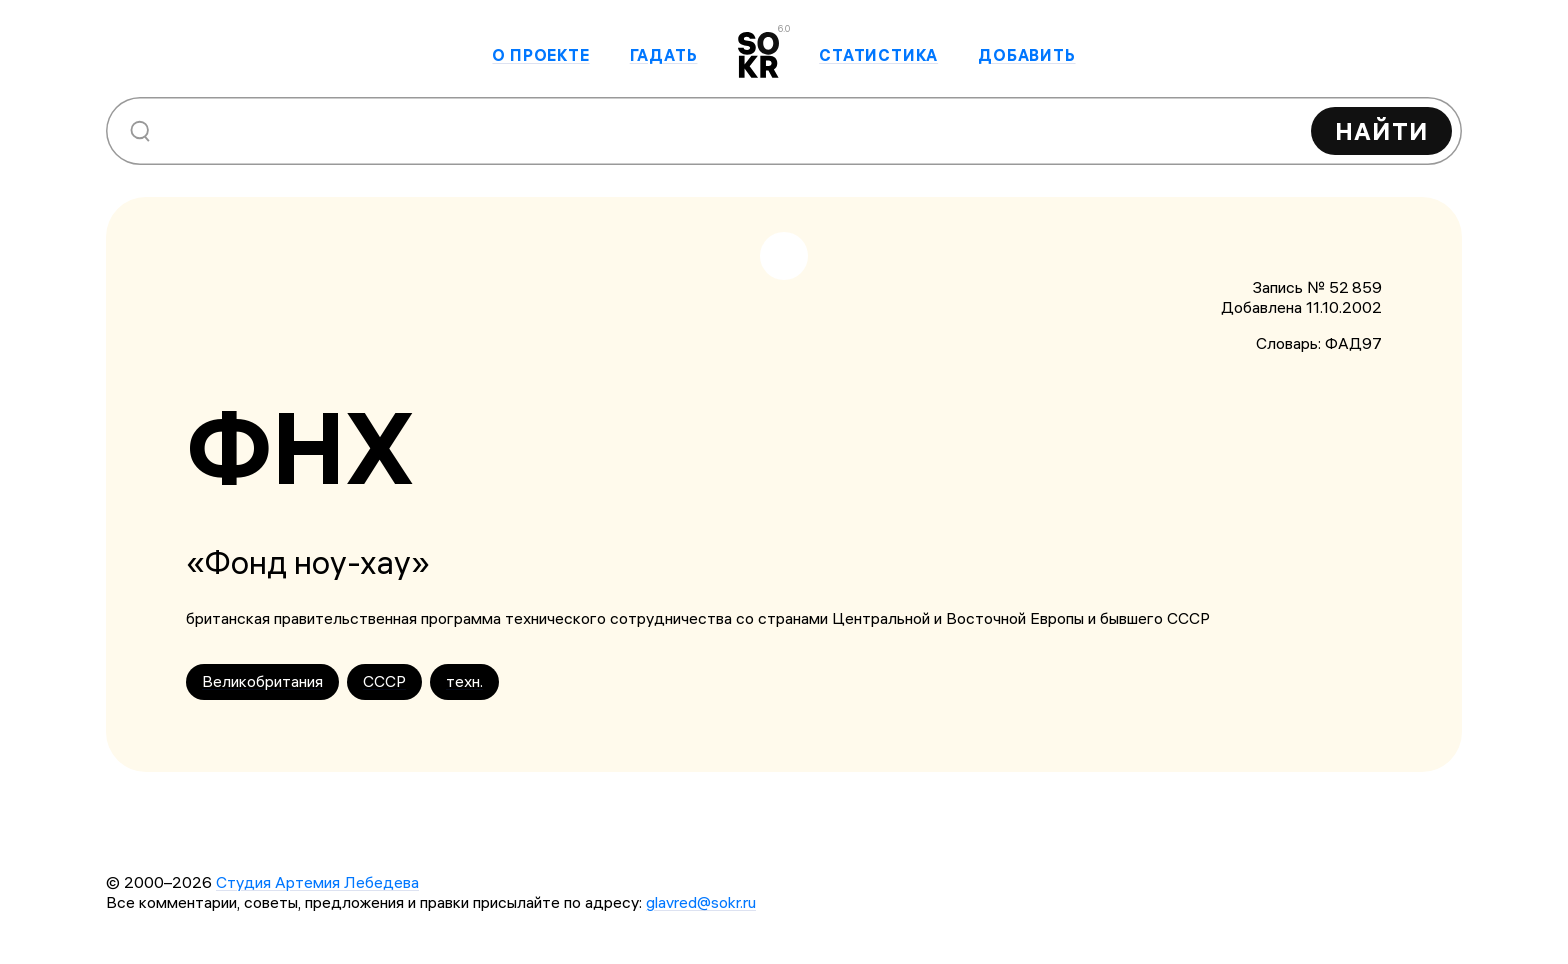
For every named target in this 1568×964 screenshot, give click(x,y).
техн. (464, 681)
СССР (384, 681)
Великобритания (262, 681)
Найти (1381, 131)
